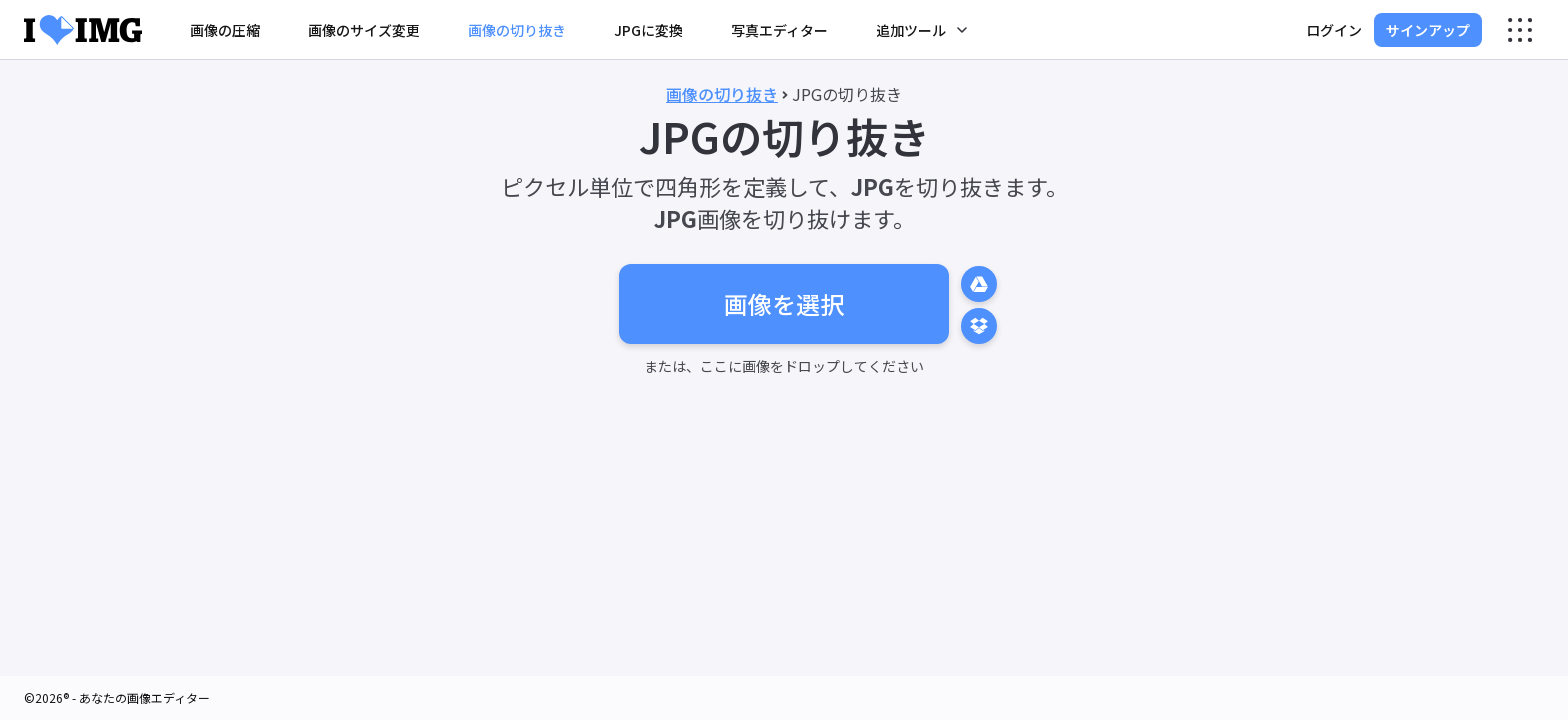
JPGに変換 (648, 30)
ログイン (1334, 30)
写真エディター (779, 30)
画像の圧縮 (225, 30)
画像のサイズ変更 (364, 30)
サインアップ (1428, 30)
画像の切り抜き (517, 30)
